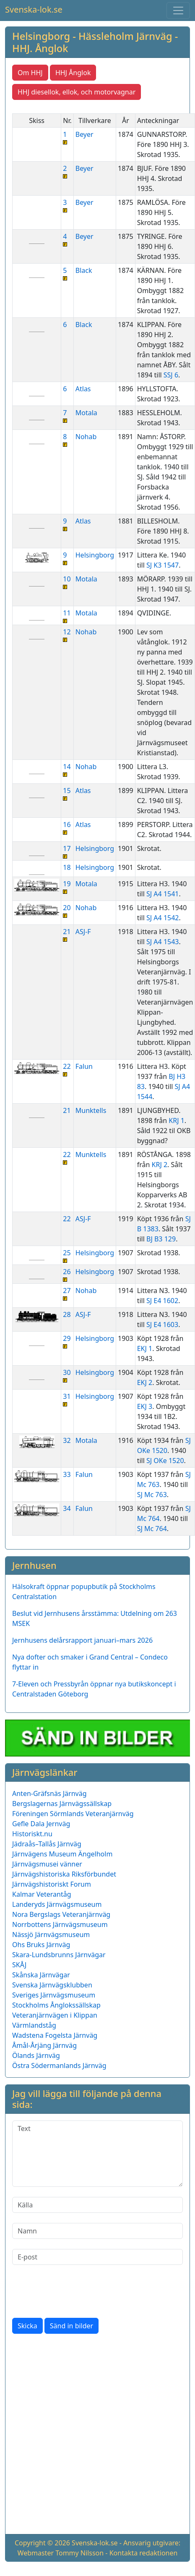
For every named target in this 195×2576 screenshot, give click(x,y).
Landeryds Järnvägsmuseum (56, 1904)
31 (67, 1399)
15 (67, 793)
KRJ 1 (177, 1120)
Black (83, 270)
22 (67, 1069)
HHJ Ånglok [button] (73, 72)
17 (67, 851)
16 (67, 827)
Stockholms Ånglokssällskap (56, 2005)
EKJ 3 (144, 1406)
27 (67, 1293)
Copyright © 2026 (42, 2542)
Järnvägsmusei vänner (47, 1864)
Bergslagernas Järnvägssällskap (62, 1803)
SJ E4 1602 (162, 1300)
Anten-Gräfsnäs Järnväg (49, 1793)
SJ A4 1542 (162, 917)
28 (66, 1314)
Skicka (27, 2325)
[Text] (97, 2153)
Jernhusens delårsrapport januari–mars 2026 (82, 1640)
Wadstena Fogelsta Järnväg (54, 2035)
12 (67, 634)
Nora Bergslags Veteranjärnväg (61, 1914)
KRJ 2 (160, 1164)
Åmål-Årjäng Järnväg (44, 2045)
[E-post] (97, 2257)
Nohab (86, 436)
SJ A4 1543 (162, 941)
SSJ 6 (171, 375)
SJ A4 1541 (162, 893)
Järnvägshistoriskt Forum (51, 1884)
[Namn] (97, 2231)
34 (66, 1508)
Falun (84, 1066)
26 (67, 1274)
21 (67, 934)
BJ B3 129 (161, 1238)
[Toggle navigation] (178, 10)
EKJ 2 (144, 1382)
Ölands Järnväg (36, 2055)
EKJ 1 (144, 1348)
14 (67, 769)
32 (66, 1440)
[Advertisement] (91, 2435)
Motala (86, 412)
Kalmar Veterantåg (41, 1894)
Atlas (83, 388)
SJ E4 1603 (162, 1324)
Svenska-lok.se (33, 9)
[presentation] (76, 2291)
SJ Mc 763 (152, 1494)
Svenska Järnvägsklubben (52, 1985)
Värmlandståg (34, 2025)
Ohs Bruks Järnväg (41, 1944)
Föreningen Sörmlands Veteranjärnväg (73, 1813)
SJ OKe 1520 (165, 1460)
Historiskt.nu (32, 1833)
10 (67, 581)
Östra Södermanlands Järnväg (59, 2065)
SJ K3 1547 (162, 565)
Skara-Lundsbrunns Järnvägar (59, 1954)
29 (67, 1341)
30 (67, 1375)
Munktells (91, 1110)
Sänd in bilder (71, 2325)
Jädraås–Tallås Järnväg (46, 1843)
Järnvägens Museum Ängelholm (62, 1854)
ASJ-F (83, 931)
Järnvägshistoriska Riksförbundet (64, 1874)
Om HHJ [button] (30, 72)
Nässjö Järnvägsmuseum (51, 1934)
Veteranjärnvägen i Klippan (54, 2015)
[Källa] (97, 2205)
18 (66, 867)
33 (66, 1474)
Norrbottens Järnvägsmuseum (60, 1924)
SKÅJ (19, 1964)
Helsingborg (94, 555)
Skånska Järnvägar (41, 1974)
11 (67, 615)
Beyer (84, 134)
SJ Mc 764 (152, 1528)
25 (67, 1255)
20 (67, 910)
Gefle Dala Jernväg (41, 1823)
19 (67, 886)
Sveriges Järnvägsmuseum (53, 1995)
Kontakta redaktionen (143, 2553)
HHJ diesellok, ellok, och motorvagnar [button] (76, 92)
